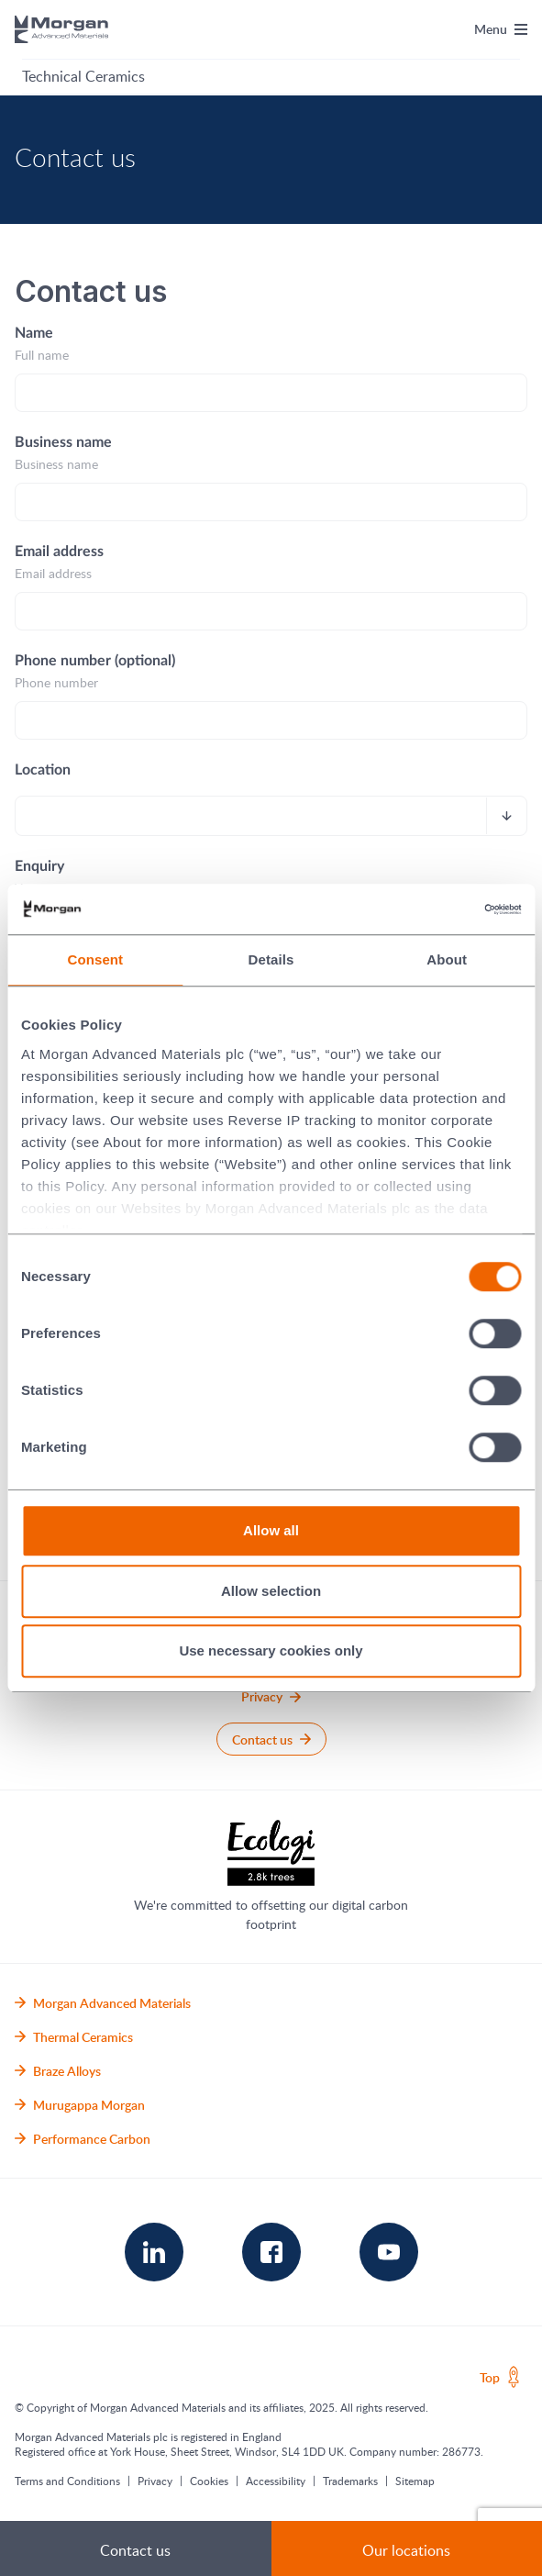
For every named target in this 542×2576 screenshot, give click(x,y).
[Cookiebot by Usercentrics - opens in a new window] (440, 909)
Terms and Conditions (67, 2480)
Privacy (155, 2480)
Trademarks (350, 2480)
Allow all (271, 1530)
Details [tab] (271, 959)
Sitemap (415, 2480)
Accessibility (275, 2480)
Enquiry (39, 866)
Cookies (209, 2480)
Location (43, 770)
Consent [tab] (95, 959)
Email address (59, 551)
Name (34, 333)
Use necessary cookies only (270, 1650)
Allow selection (271, 1591)
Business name (63, 442)
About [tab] (446, 959)
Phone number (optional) (95, 660)
